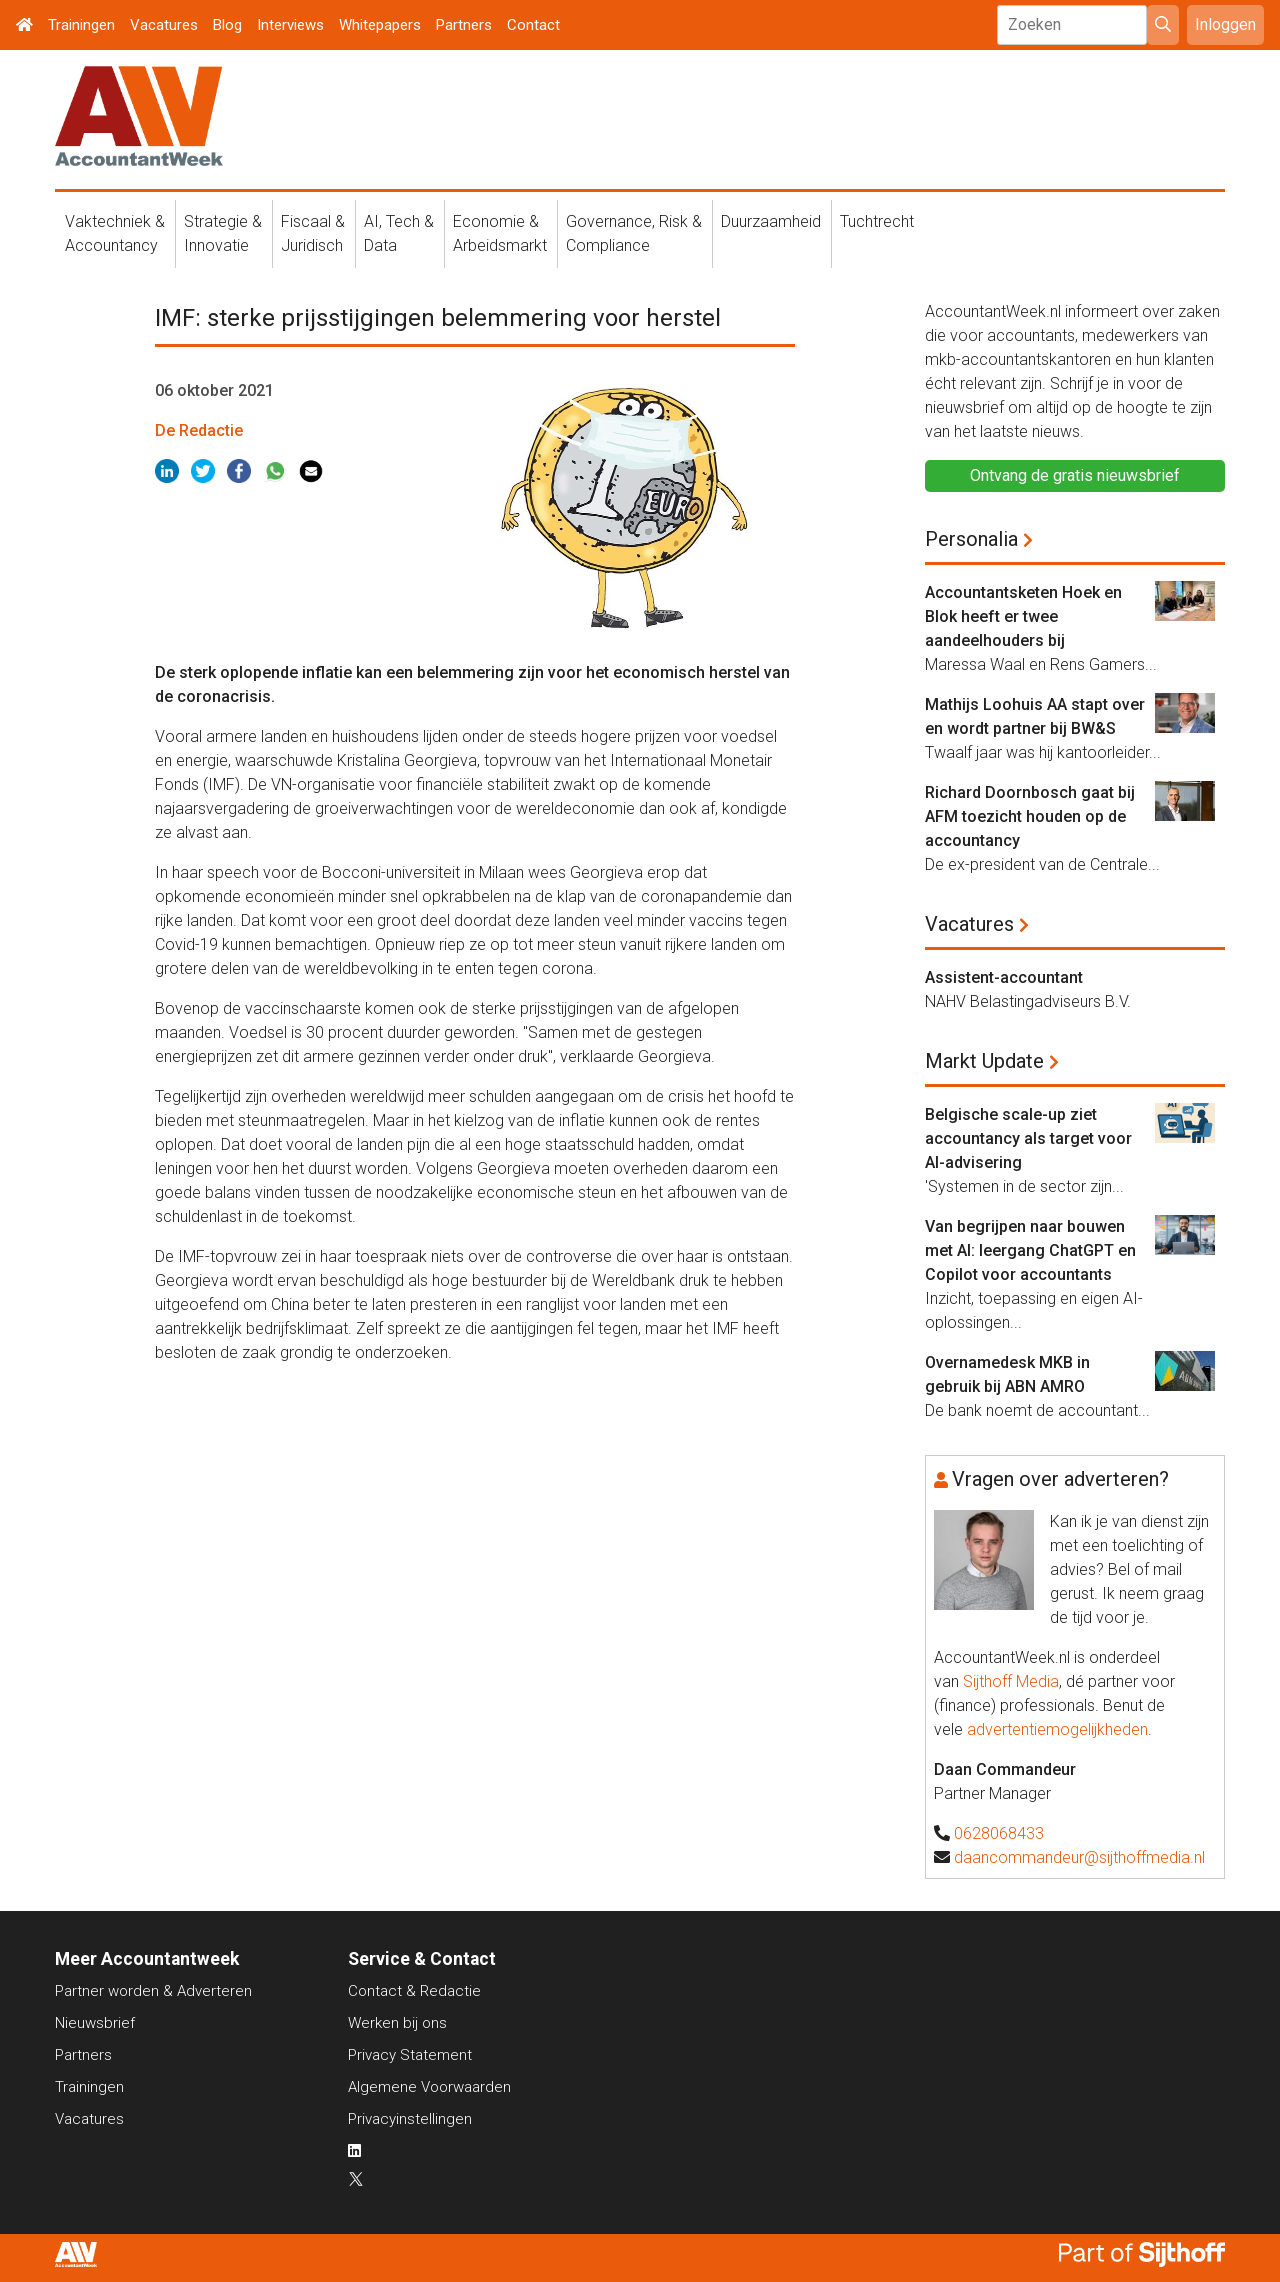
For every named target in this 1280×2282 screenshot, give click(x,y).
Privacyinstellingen (410, 2119)
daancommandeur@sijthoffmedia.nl (1079, 1857)
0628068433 (999, 1833)
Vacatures (164, 25)
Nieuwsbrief (95, 2023)
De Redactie (199, 430)
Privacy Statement (410, 2055)
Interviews (290, 25)
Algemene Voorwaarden (429, 2087)
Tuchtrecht (877, 221)
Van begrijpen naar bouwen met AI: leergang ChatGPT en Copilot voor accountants (1030, 1250)
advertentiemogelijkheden (1057, 1729)
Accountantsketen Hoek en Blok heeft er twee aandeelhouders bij (1023, 616)
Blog (227, 25)
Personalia (971, 539)
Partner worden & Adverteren (153, 1991)
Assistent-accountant (1004, 977)
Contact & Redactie (414, 1991)
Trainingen (81, 25)
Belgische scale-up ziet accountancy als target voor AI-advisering (1028, 1138)
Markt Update (984, 1061)
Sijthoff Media (1011, 1681)
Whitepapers (380, 25)
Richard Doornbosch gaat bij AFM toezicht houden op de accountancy (1030, 816)
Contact (533, 25)
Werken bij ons (397, 2023)
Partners (464, 25)
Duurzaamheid (771, 221)
